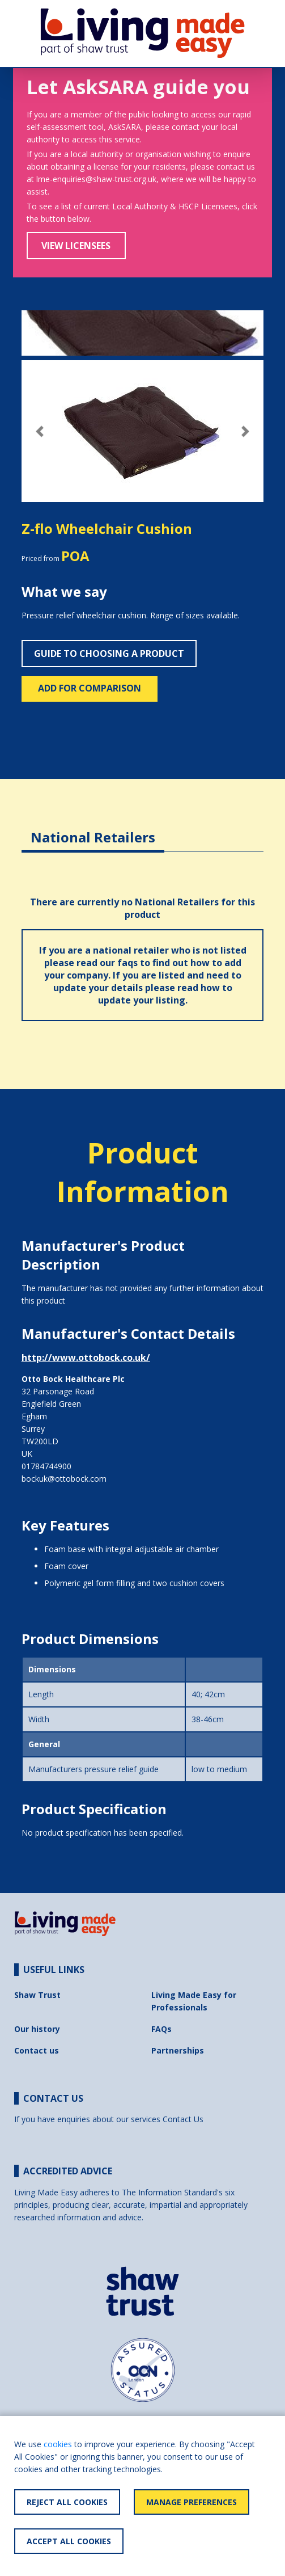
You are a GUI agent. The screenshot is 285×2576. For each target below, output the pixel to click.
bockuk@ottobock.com (64, 1478)
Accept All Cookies (69, 2541)
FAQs (161, 2028)
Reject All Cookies (67, 2502)
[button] (40, 431)
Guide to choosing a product (109, 653)
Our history (37, 2028)
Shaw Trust (37, 1994)
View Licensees (75, 245)
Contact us (36, 2050)
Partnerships (177, 2050)
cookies (58, 2444)
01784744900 (46, 1466)
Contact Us (183, 2119)
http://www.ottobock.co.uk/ (86, 1357)
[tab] (93, 828)
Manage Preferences (191, 2502)
